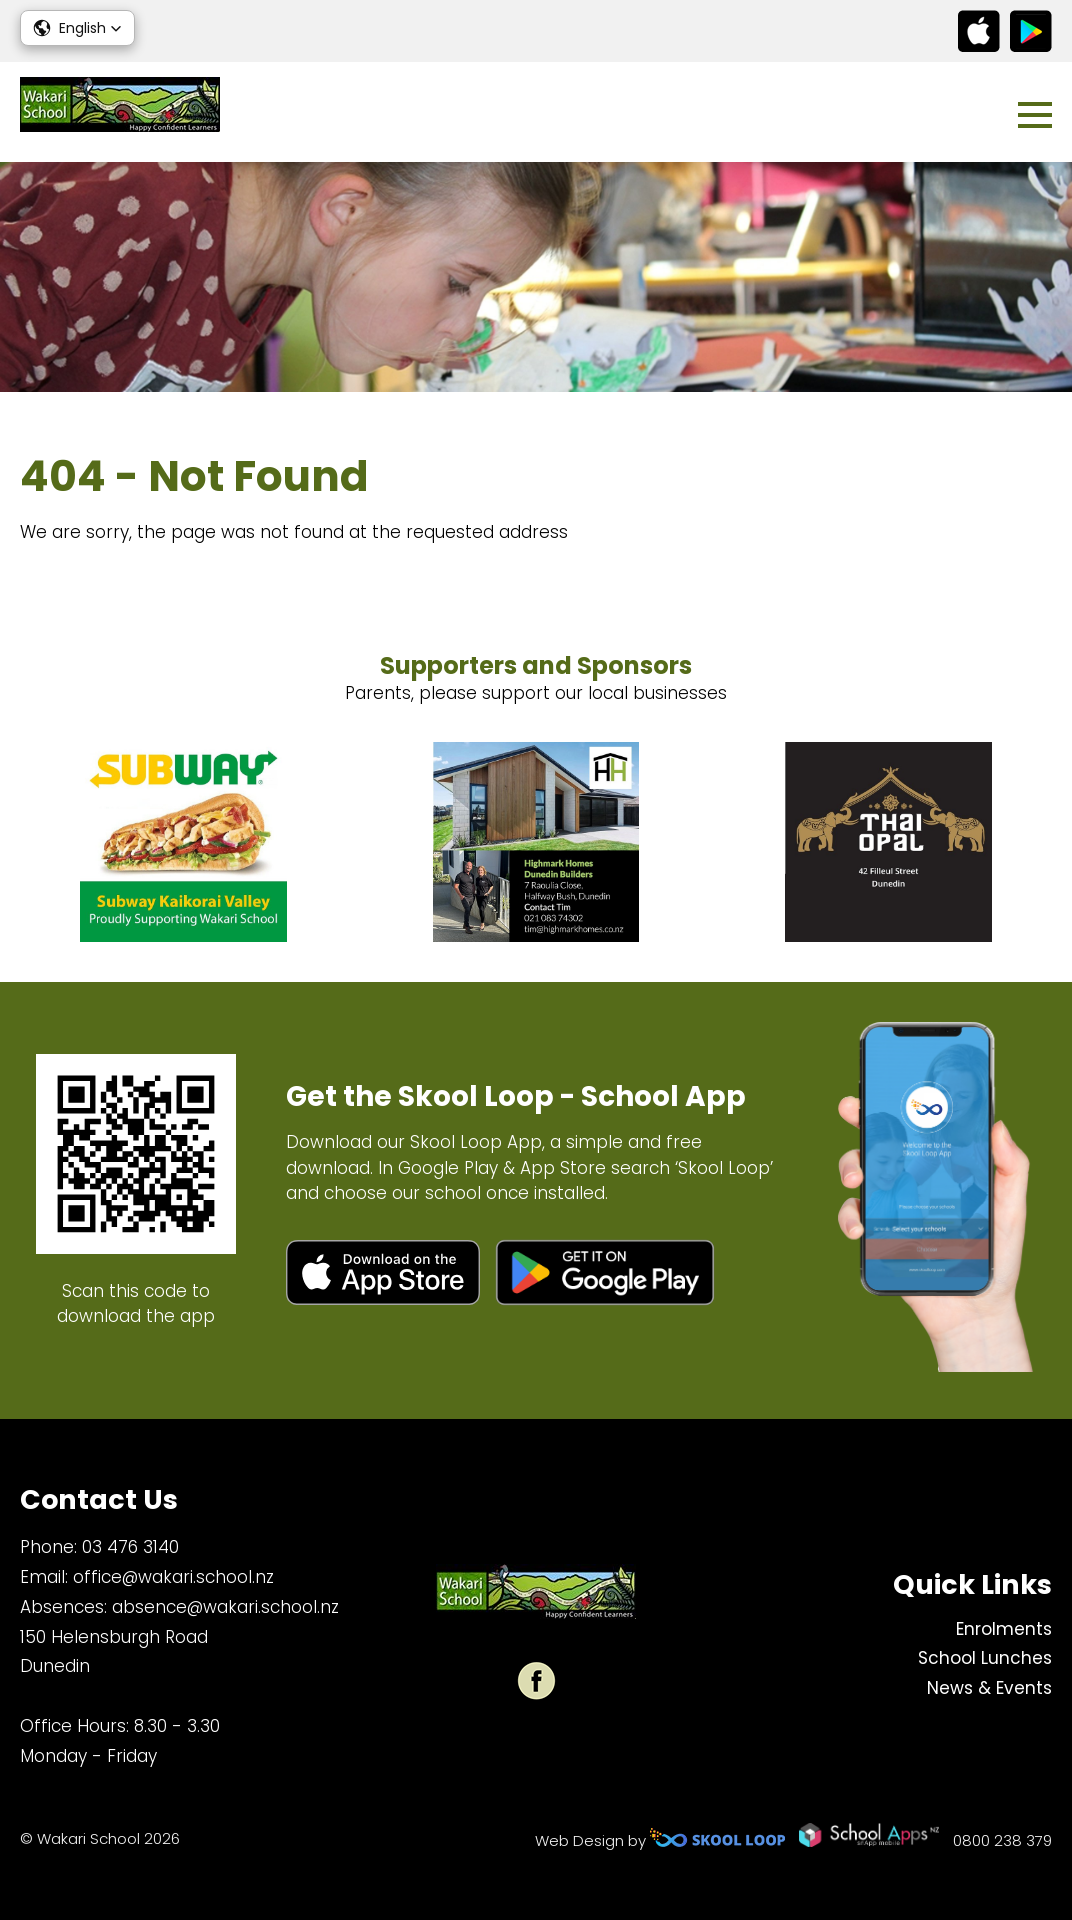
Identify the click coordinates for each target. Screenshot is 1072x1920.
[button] (77, 28)
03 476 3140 (130, 1547)
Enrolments (1004, 1629)
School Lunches (985, 1658)
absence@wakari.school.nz (225, 1607)
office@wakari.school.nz (173, 1577)
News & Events (989, 1688)
